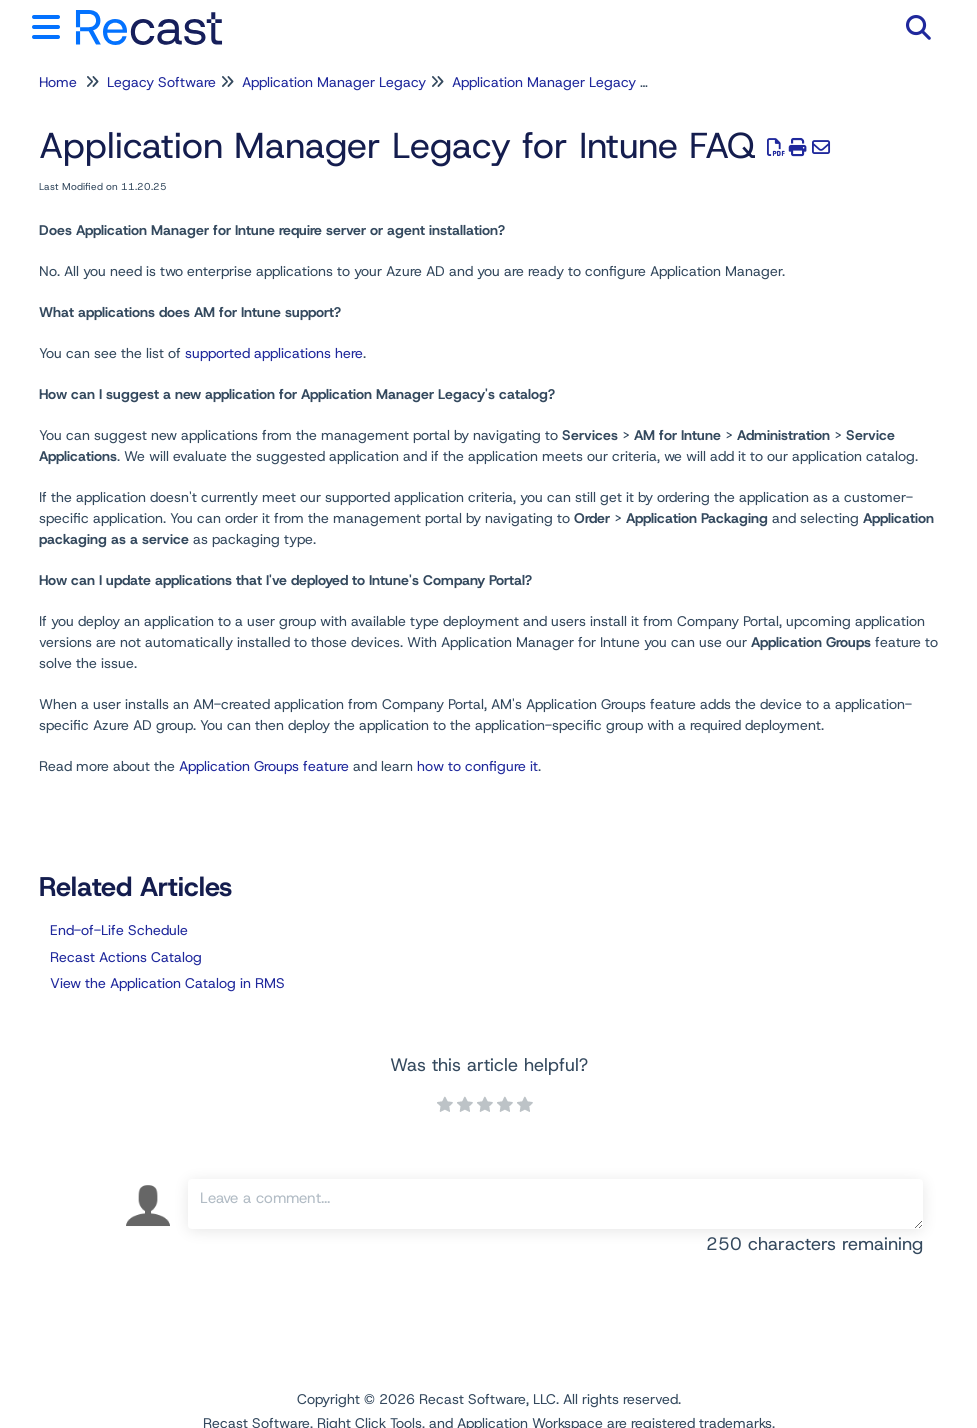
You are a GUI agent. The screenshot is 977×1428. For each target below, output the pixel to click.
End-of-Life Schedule (119, 930)
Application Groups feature (264, 766)
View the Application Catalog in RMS (167, 983)
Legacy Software (161, 82)
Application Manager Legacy (334, 82)
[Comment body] (555, 1204)
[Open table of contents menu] (50, 24)
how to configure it (477, 766)
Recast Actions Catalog (126, 957)
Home (58, 82)
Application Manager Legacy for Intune (577, 82)
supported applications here (274, 353)
